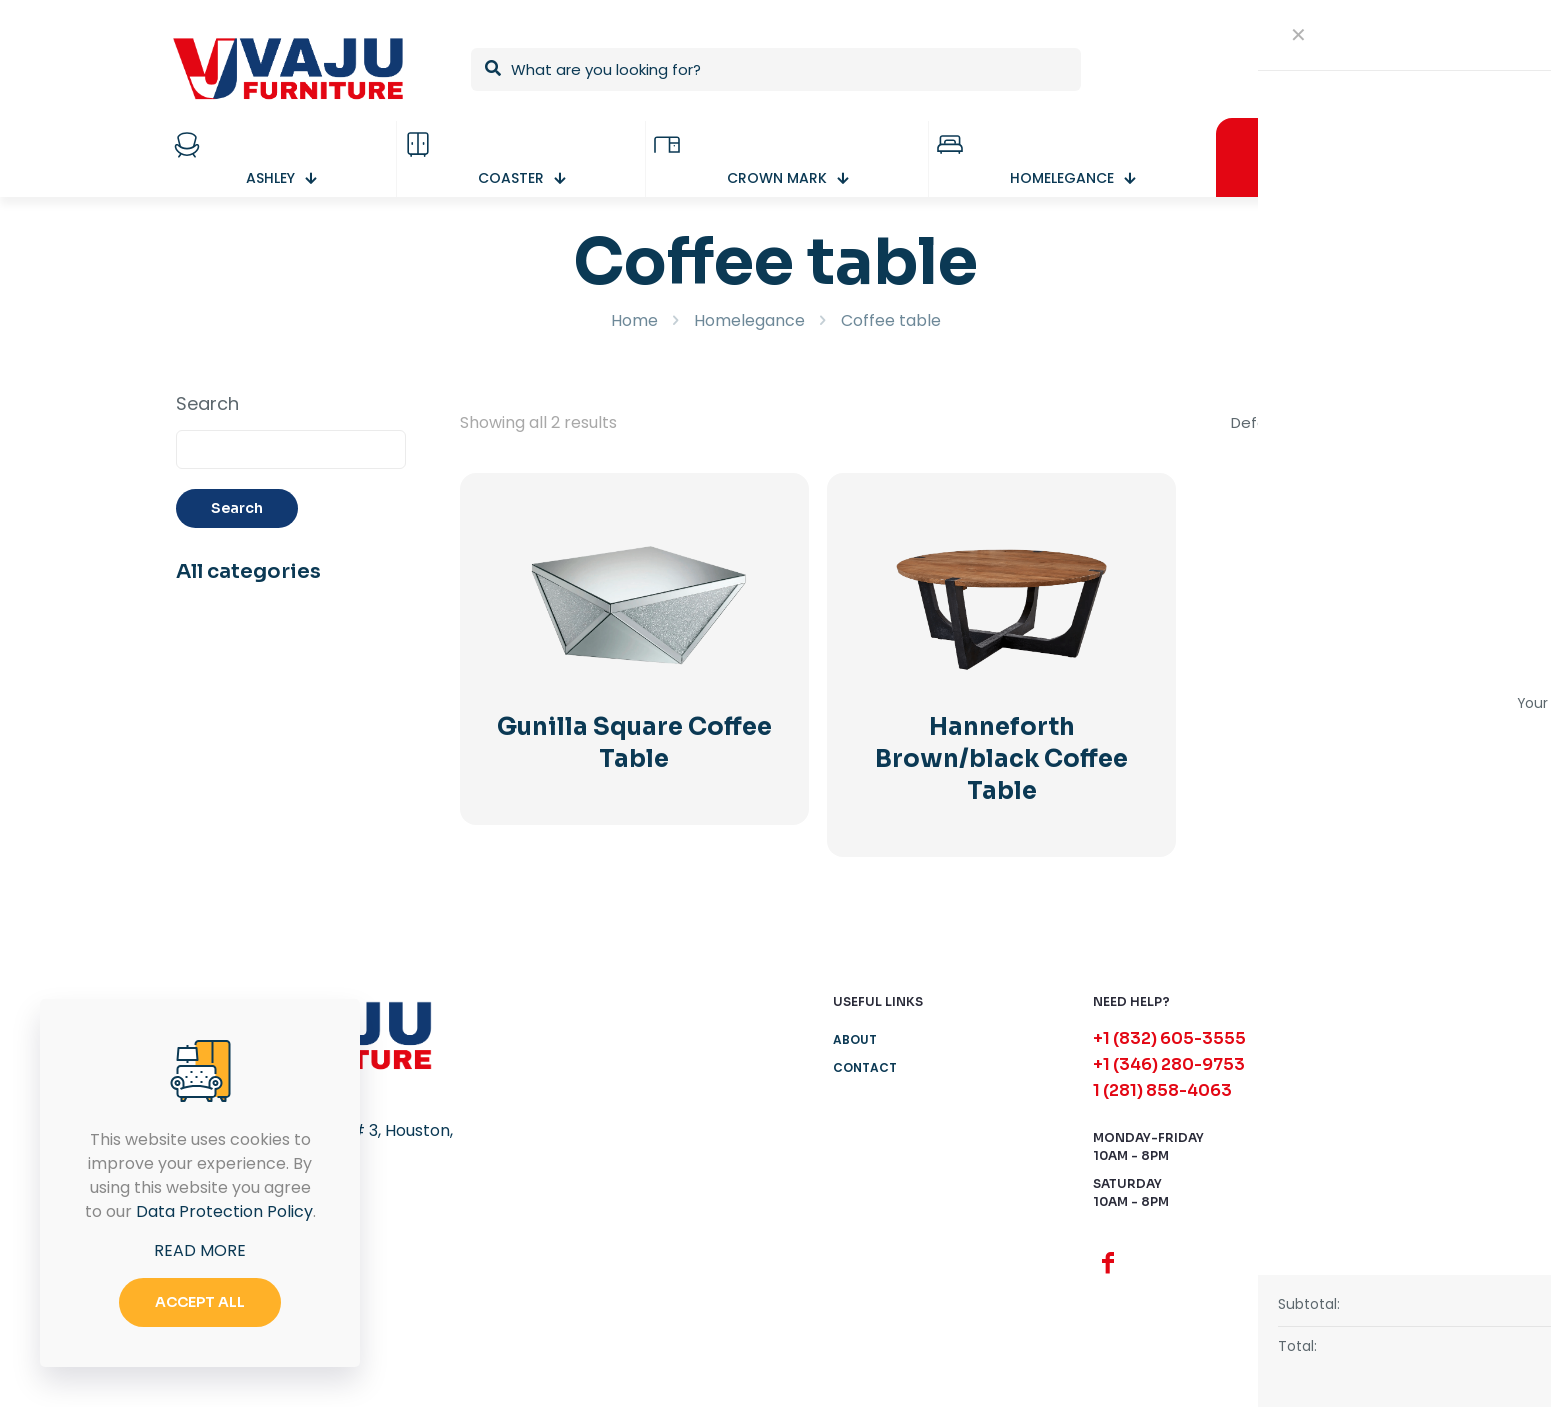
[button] (1493, 1349)
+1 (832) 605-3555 (1169, 1038)
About (855, 1039)
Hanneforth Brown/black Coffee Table (1001, 759)
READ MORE (200, 1250)
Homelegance (749, 320)
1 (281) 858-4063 (1162, 1090)
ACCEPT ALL (200, 1302)
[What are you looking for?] (776, 69)
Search (207, 404)
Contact (865, 1067)
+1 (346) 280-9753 (1169, 1064)
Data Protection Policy (224, 1211)
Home (634, 320)
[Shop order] (1303, 423)
